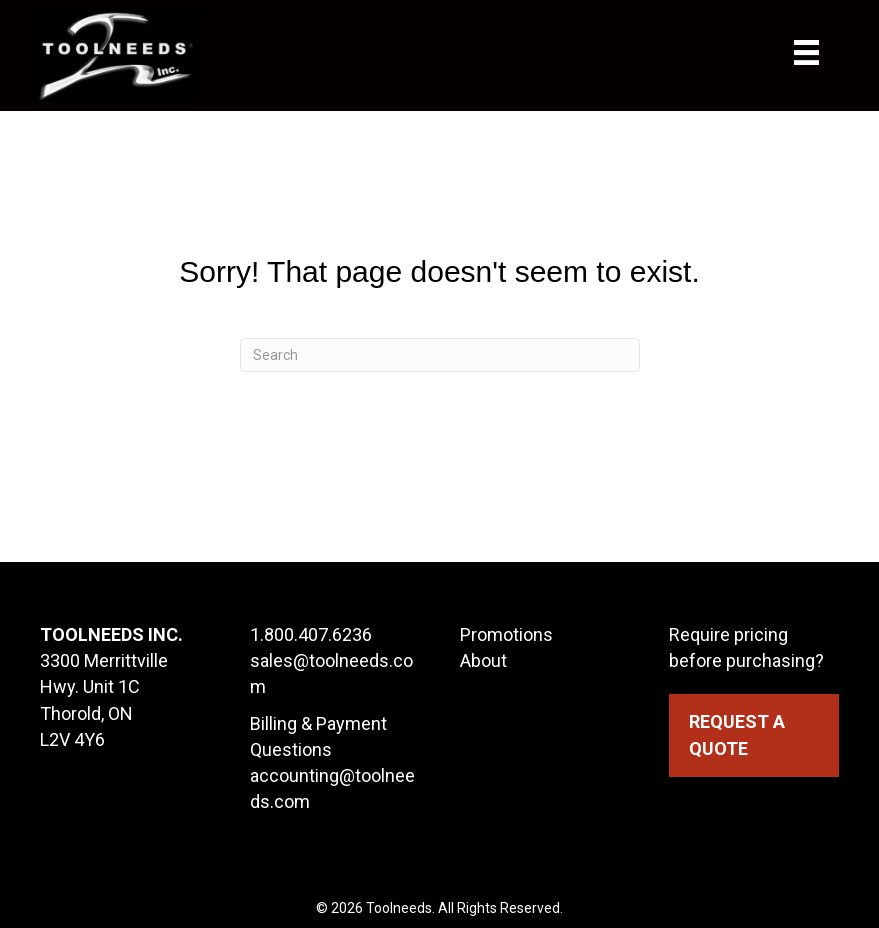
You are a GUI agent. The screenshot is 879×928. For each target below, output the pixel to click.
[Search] (440, 355)
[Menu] (826, 52)
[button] (754, 735)
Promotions (506, 634)
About (483, 660)
